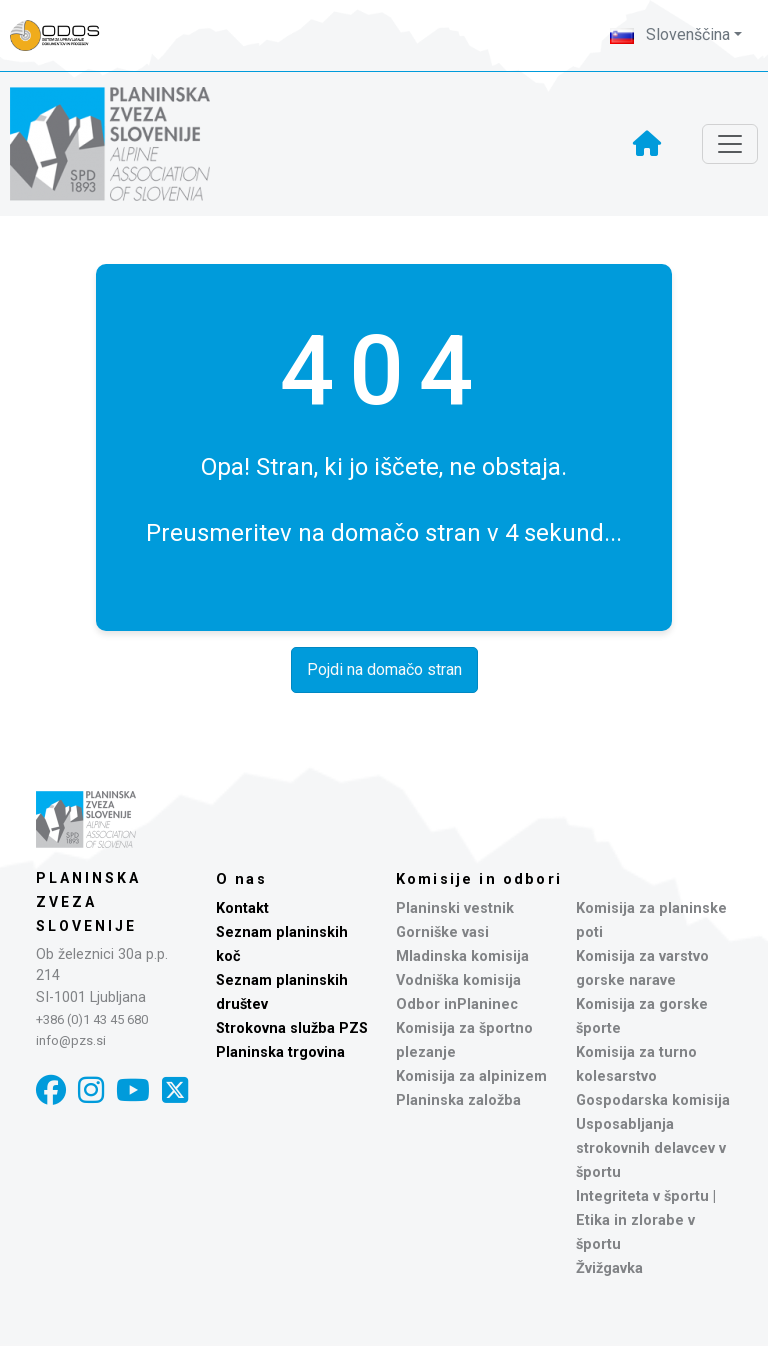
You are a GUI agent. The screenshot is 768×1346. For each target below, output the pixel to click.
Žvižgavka (609, 1268)
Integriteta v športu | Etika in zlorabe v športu (646, 1220)
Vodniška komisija (458, 980)
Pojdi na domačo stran (384, 669)
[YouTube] (133, 1090)
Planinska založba (458, 1100)
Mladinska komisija (462, 956)
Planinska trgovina (280, 1052)
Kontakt (242, 908)
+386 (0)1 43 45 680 (92, 1019)
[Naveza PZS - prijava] (65, 35)
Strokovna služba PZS (292, 1028)
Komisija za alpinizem (471, 1076)
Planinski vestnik (455, 908)
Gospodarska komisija (653, 1100)
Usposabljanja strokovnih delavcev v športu (651, 1148)
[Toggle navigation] (730, 144)
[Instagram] (91, 1090)
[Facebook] (51, 1090)
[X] (175, 1090)
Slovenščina (670, 34)
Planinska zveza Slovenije (88, 902)
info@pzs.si (71, 1040)
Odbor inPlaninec (457, 1004)
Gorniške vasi (442, 932)
